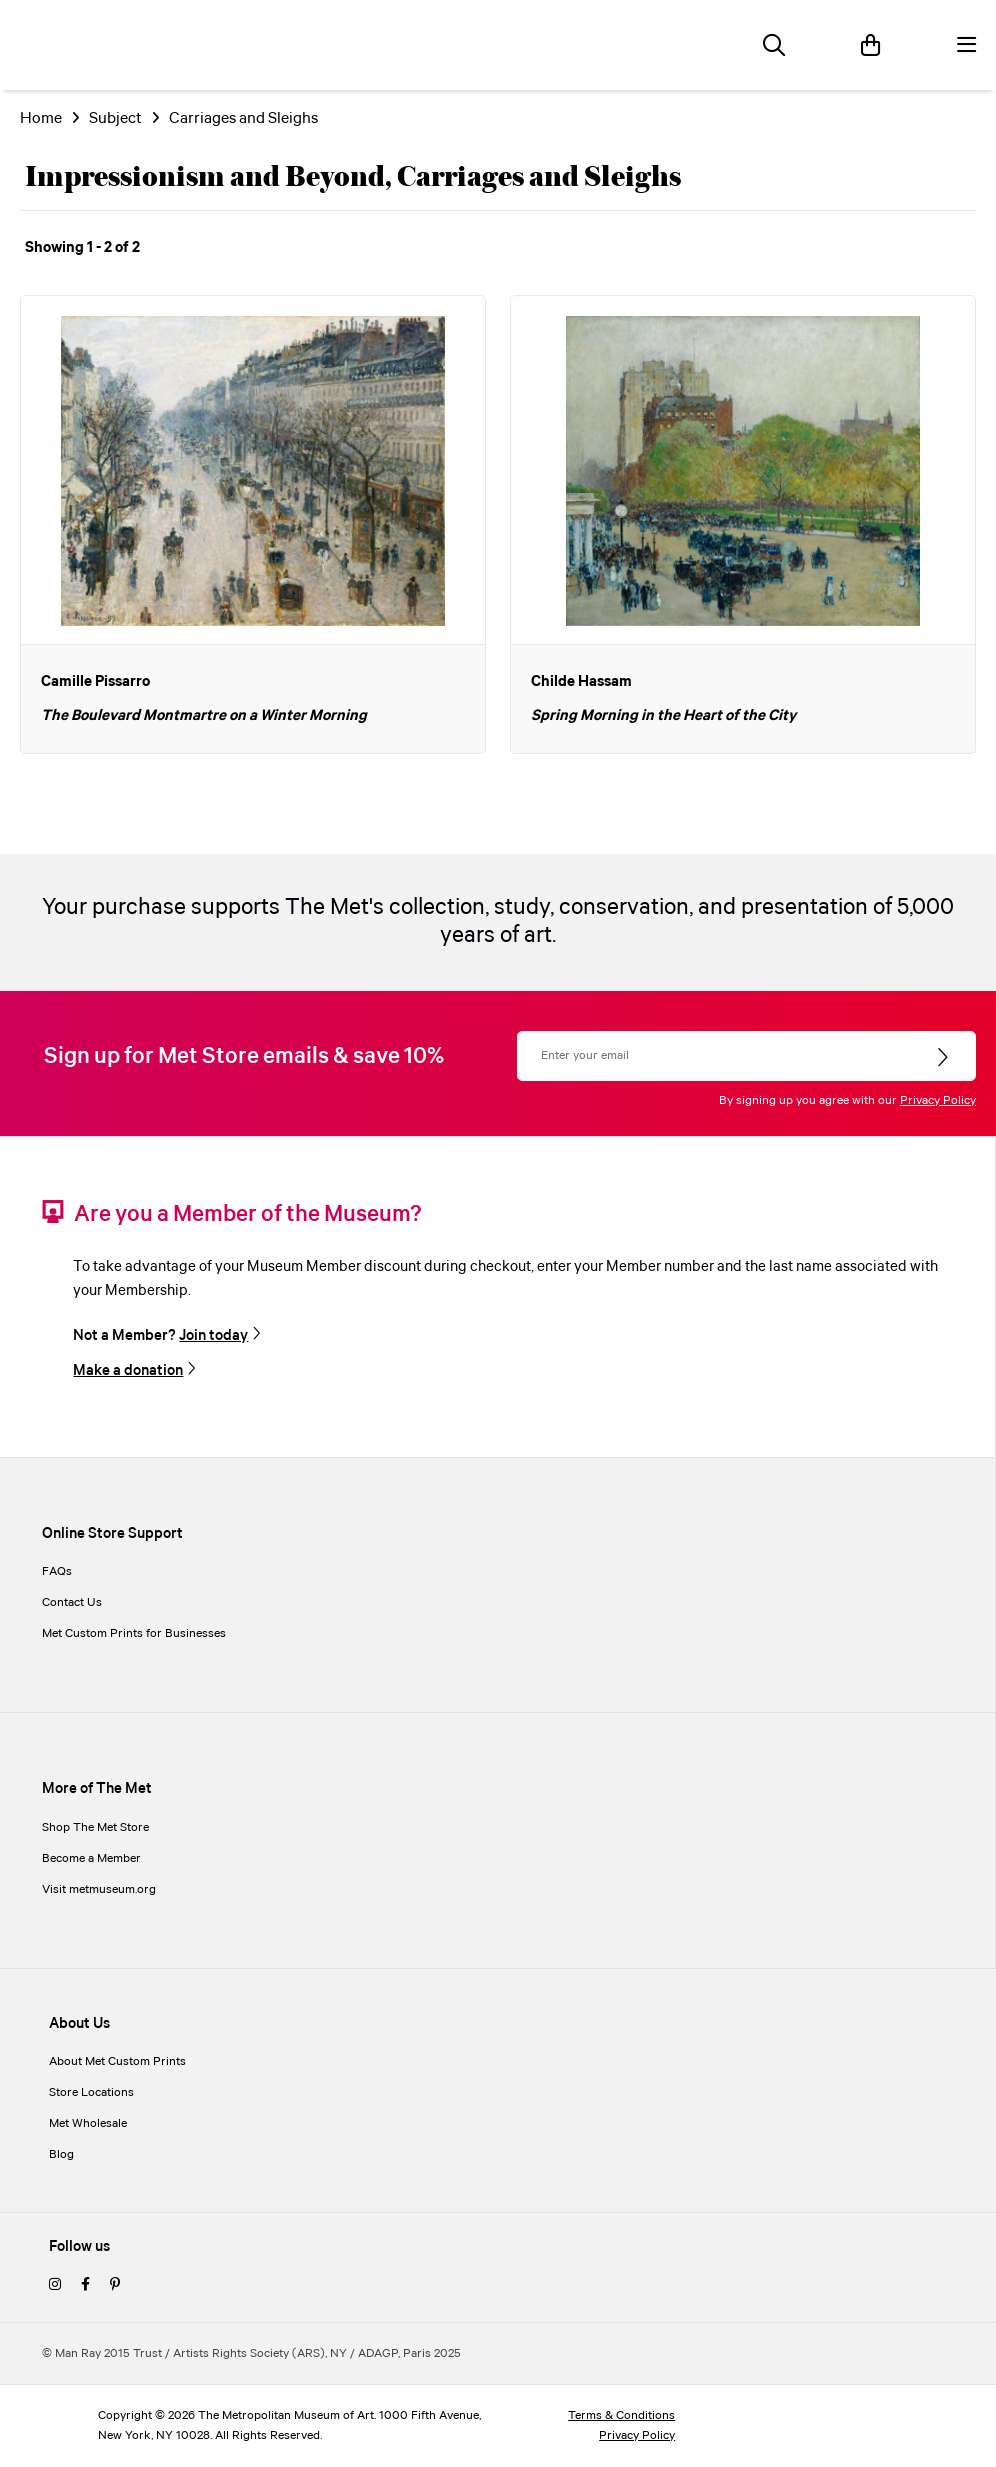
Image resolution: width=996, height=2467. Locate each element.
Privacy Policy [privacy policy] (637, 2435)
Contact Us (72, 1602)
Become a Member (91, 1858)
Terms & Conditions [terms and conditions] (621, 2415)
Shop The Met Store (95, 1827)
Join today (213, 1335)
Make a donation (128, 1370)
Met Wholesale (88, 2123)
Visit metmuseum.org (99, 1889)
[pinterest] (115, 2285)
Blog (61, 2154)
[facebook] (85, 2285)
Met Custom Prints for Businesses (134, 1633)
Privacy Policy (938, 1100)
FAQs (57, 1571)
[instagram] (55, 2285)
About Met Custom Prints (117, 2061)
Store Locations (91, 2092)
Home (41, 118)
